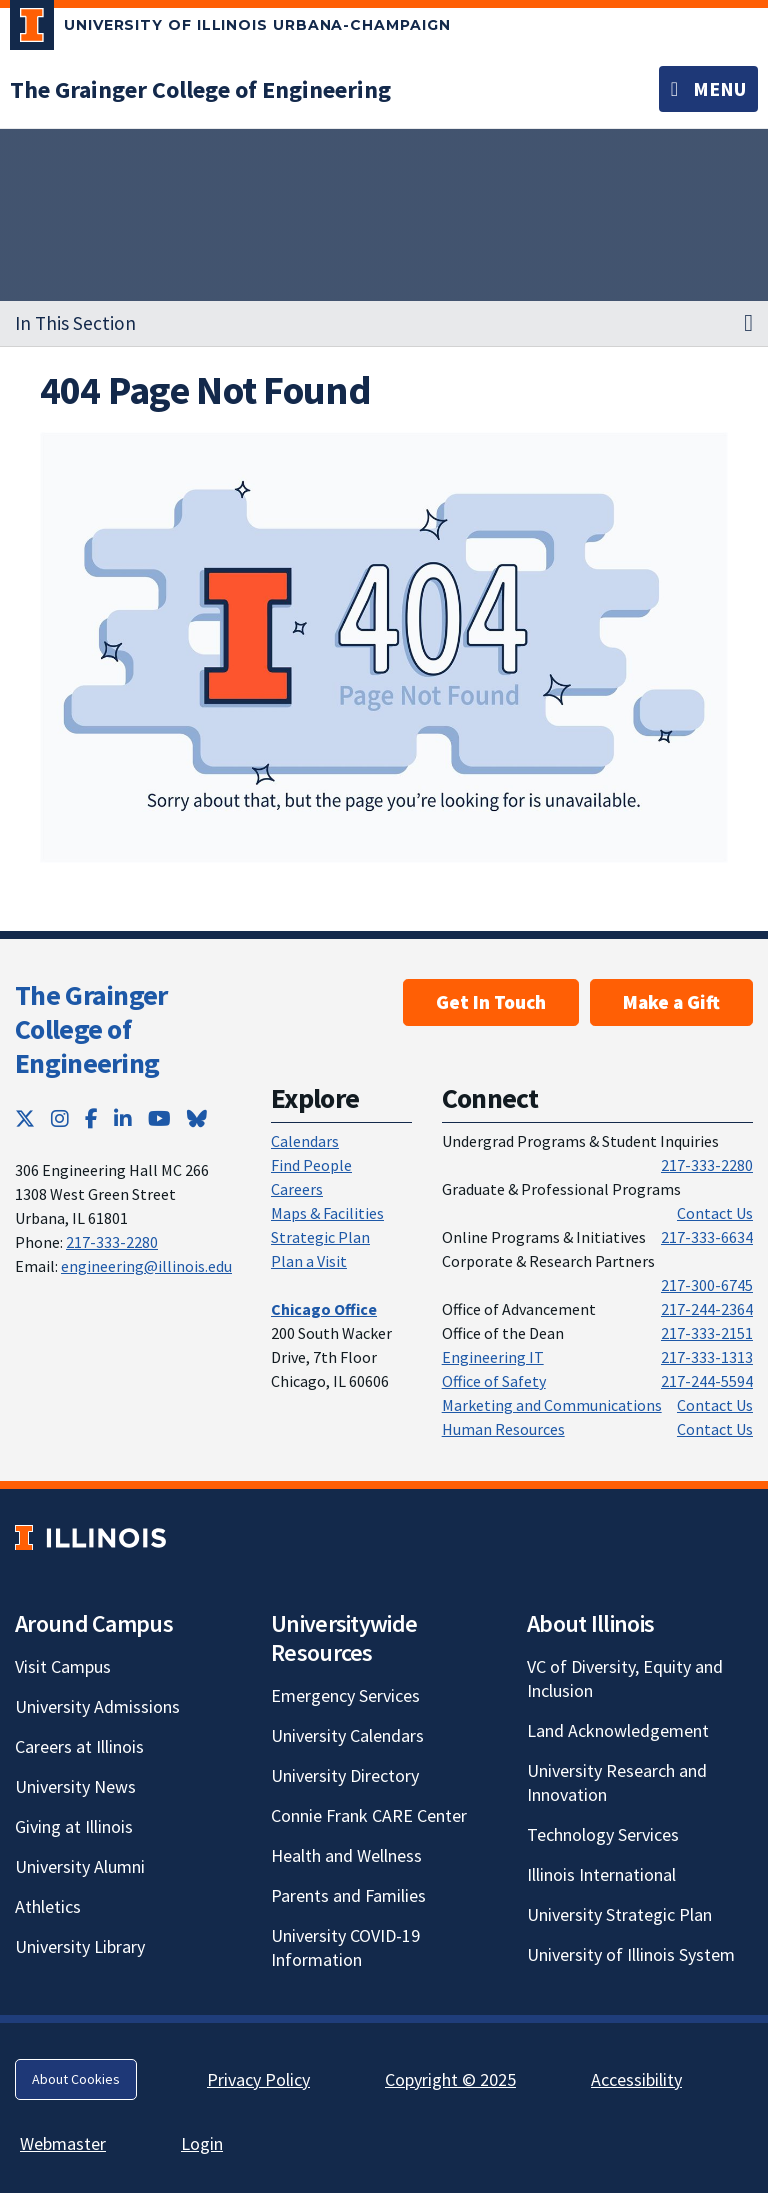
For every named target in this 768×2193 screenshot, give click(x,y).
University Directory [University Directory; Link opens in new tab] (345, 1775)
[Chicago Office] (324, 1309)
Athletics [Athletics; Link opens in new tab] (48, 1906)
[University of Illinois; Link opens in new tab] (90, 1537)
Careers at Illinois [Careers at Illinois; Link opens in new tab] (79, 1746)
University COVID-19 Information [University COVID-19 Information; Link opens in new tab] (345, 1947)
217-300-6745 (707, 1285)
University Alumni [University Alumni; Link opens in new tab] (80, 1866)
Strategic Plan (320, 1237)
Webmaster (63, 2143)
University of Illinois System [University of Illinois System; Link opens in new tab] (631, 1954)
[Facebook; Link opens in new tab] (91, 1118)
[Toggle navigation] (708, 89)
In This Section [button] (75, 323)
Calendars (305, 1141)
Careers (297, 1189)
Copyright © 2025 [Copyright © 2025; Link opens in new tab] (450, 2079)
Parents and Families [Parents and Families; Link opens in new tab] (348, 1895)
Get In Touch (491, 1002)
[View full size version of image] (384, 647)
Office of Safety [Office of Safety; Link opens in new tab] (494, 1381)
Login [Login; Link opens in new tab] (202, 2143)
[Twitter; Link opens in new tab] (25, 1118)
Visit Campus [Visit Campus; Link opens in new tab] (63, 1666)
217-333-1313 (707, 1357)
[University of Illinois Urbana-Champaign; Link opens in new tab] (230, 29)
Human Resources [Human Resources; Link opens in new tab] (503, 1429)
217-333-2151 (707, 1333)
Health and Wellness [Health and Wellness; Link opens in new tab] (346, 1855)
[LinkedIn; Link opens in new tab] (123, 1118)
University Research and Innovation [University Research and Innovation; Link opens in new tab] (617, 1782)
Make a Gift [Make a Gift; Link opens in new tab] (671, 1002)
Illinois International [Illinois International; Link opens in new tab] (601, 1874)
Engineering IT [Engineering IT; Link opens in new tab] (493, 1357)
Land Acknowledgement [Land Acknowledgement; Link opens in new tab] (618, 1730)
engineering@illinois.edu (146, 1266)
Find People (311, 1165)
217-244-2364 (707, 1309)
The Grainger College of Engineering (91, 1028)
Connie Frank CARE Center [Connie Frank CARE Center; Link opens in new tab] (369, 1815)
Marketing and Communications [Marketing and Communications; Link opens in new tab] (552, 1405)
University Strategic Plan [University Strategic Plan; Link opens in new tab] (619, 1914)
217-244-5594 (707, 1381)
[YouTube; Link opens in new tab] (159, 1118)
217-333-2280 (112, 1242)
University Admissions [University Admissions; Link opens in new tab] (97, 1706)
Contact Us (715, 1213)
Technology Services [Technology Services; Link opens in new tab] (603, 1834)
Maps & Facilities (327, 1213)
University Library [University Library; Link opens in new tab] (80, 1946)
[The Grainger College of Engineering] (200, 89)
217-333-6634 (707, 1237)
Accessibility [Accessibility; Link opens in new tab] (636, 2079)
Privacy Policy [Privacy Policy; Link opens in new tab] (258, 2079)
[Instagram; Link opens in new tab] (60, 1118)
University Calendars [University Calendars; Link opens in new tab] (347, 1735)
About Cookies (76, 2079)
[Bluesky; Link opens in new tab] (197, 1118)
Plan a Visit (309, 1261)
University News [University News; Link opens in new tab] (75, 1786)
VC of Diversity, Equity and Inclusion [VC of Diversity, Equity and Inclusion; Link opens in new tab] (625, 1678)
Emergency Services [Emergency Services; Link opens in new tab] (345, 1695)
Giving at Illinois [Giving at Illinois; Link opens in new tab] (74, 1826)
